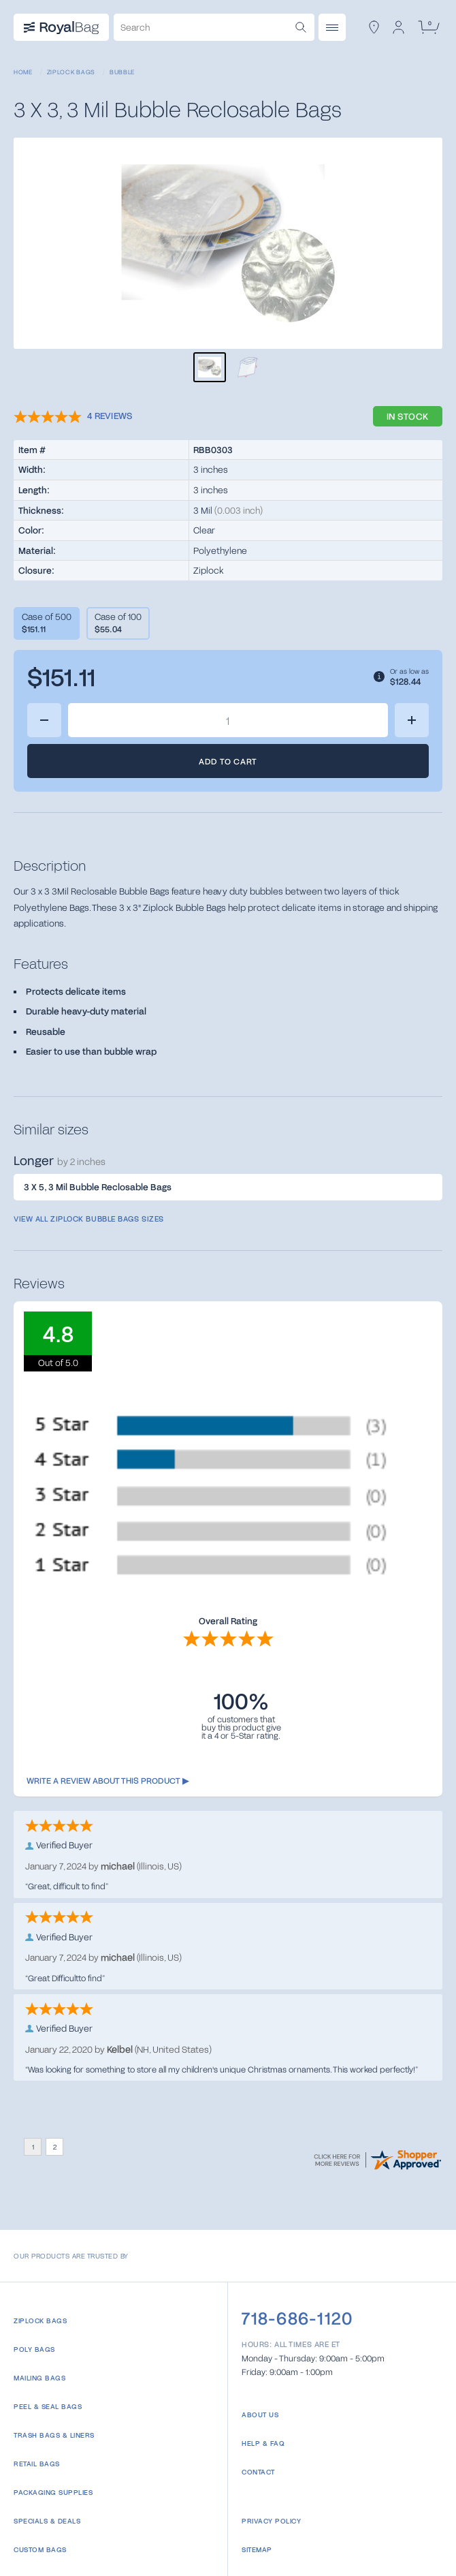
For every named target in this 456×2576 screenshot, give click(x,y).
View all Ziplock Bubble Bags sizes (89, 1218)
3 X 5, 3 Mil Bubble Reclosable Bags (98, 1186)
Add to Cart (228, 761)
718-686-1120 (297, 2318)
